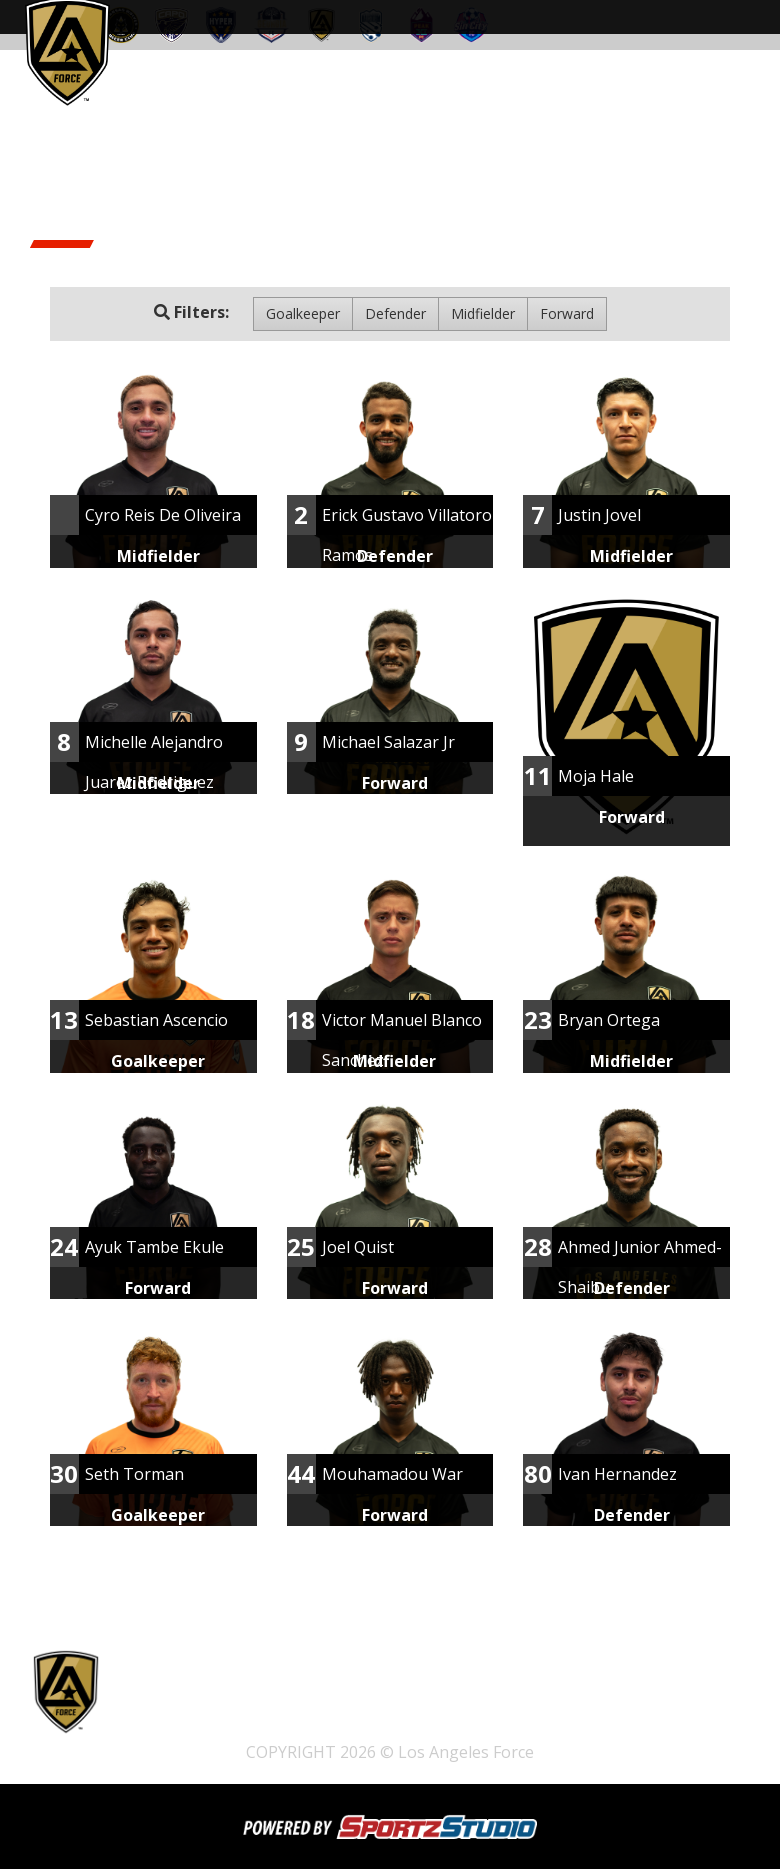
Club (157, 1727)
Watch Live (548, 1700)
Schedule (454, 1700)
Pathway (367, 1700)
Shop (295, 1700)
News (216, 1727)
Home (234, 1700)
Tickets (166, 1700)
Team (627, 1700)
